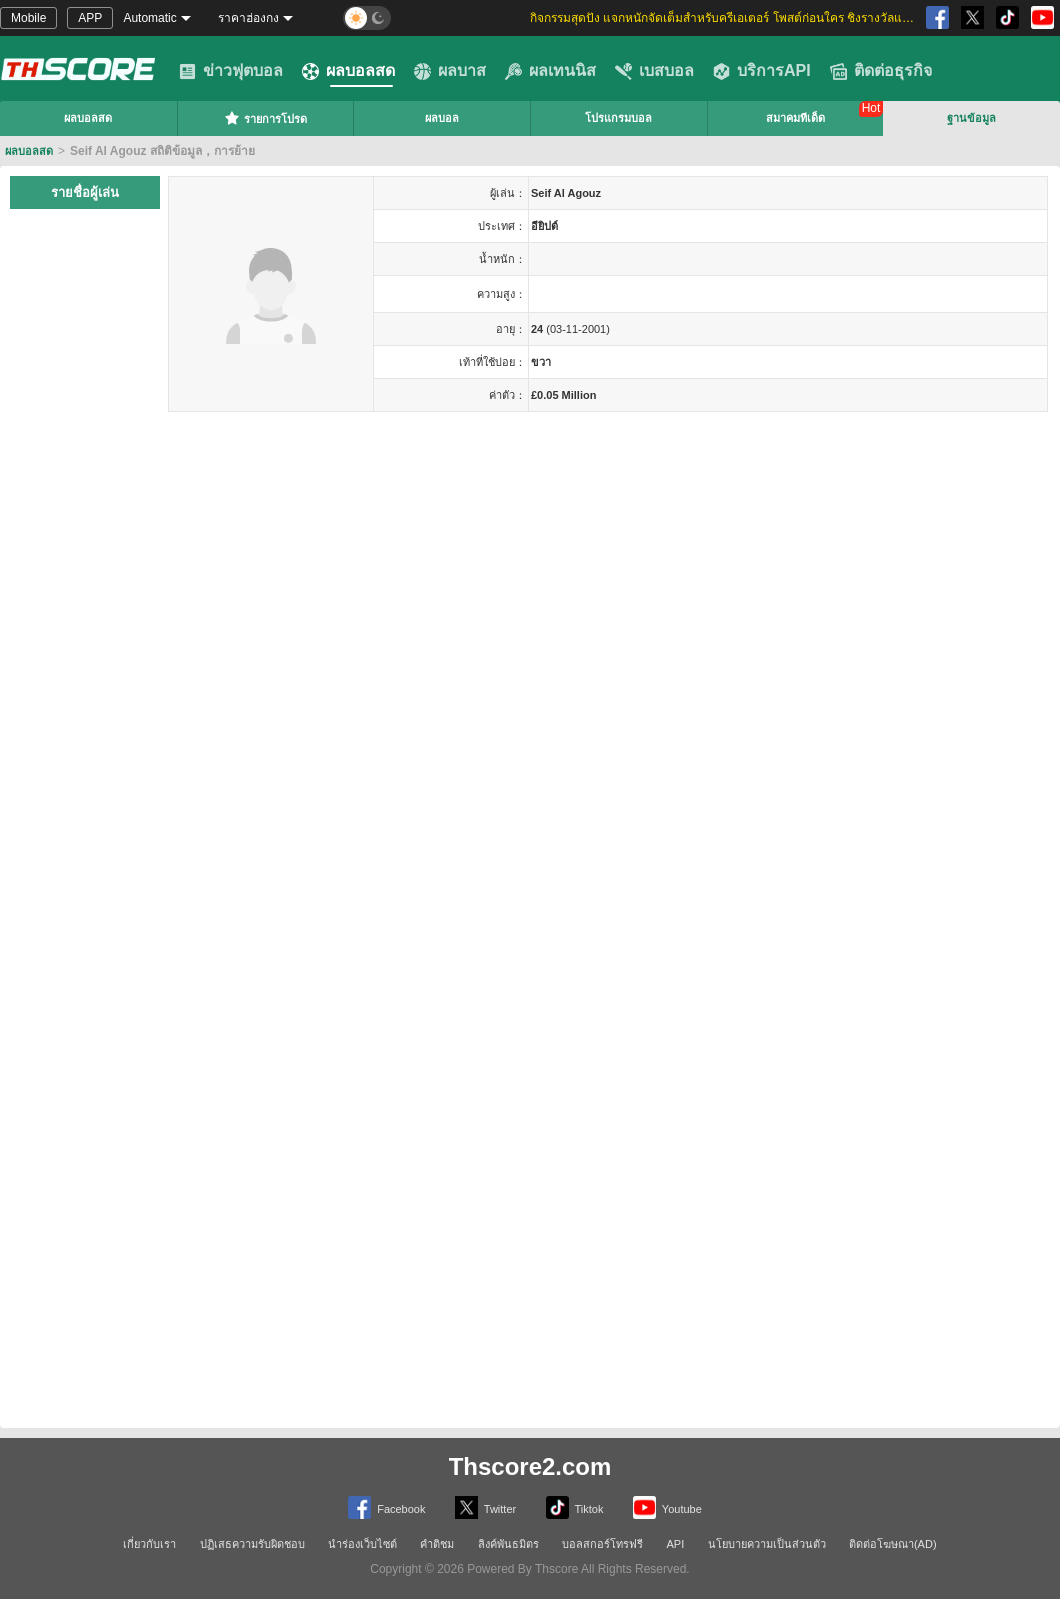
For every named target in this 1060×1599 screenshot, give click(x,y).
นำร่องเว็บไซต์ (362, 1544)
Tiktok (575, 1507)
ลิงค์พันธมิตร (508, 1544)
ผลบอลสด (348, 71)
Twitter (485, 1507)
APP (90, 18)
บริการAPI (762, 71)
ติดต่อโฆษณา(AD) (893, 1544)
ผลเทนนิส (550, 71)
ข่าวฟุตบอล (231, 71)
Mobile (28, 18)
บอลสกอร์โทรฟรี (602, 1544)
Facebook (386, 1507)
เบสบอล (654, 71)
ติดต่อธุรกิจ (881, 71)
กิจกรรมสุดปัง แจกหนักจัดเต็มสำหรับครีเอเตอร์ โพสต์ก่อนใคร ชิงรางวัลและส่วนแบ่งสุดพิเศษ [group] (725, 18)
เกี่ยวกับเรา (149, 1544)
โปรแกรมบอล (618, 118)
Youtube (667, 1507)
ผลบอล (442, 118)
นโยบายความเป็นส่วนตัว (767, 1544)
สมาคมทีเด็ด (795, 118)
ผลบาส (450, 71)
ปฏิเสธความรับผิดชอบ (252, 1544)
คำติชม (437, 1544)
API (676, 1544)
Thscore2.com (530, 1466)
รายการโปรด (265, 118)
